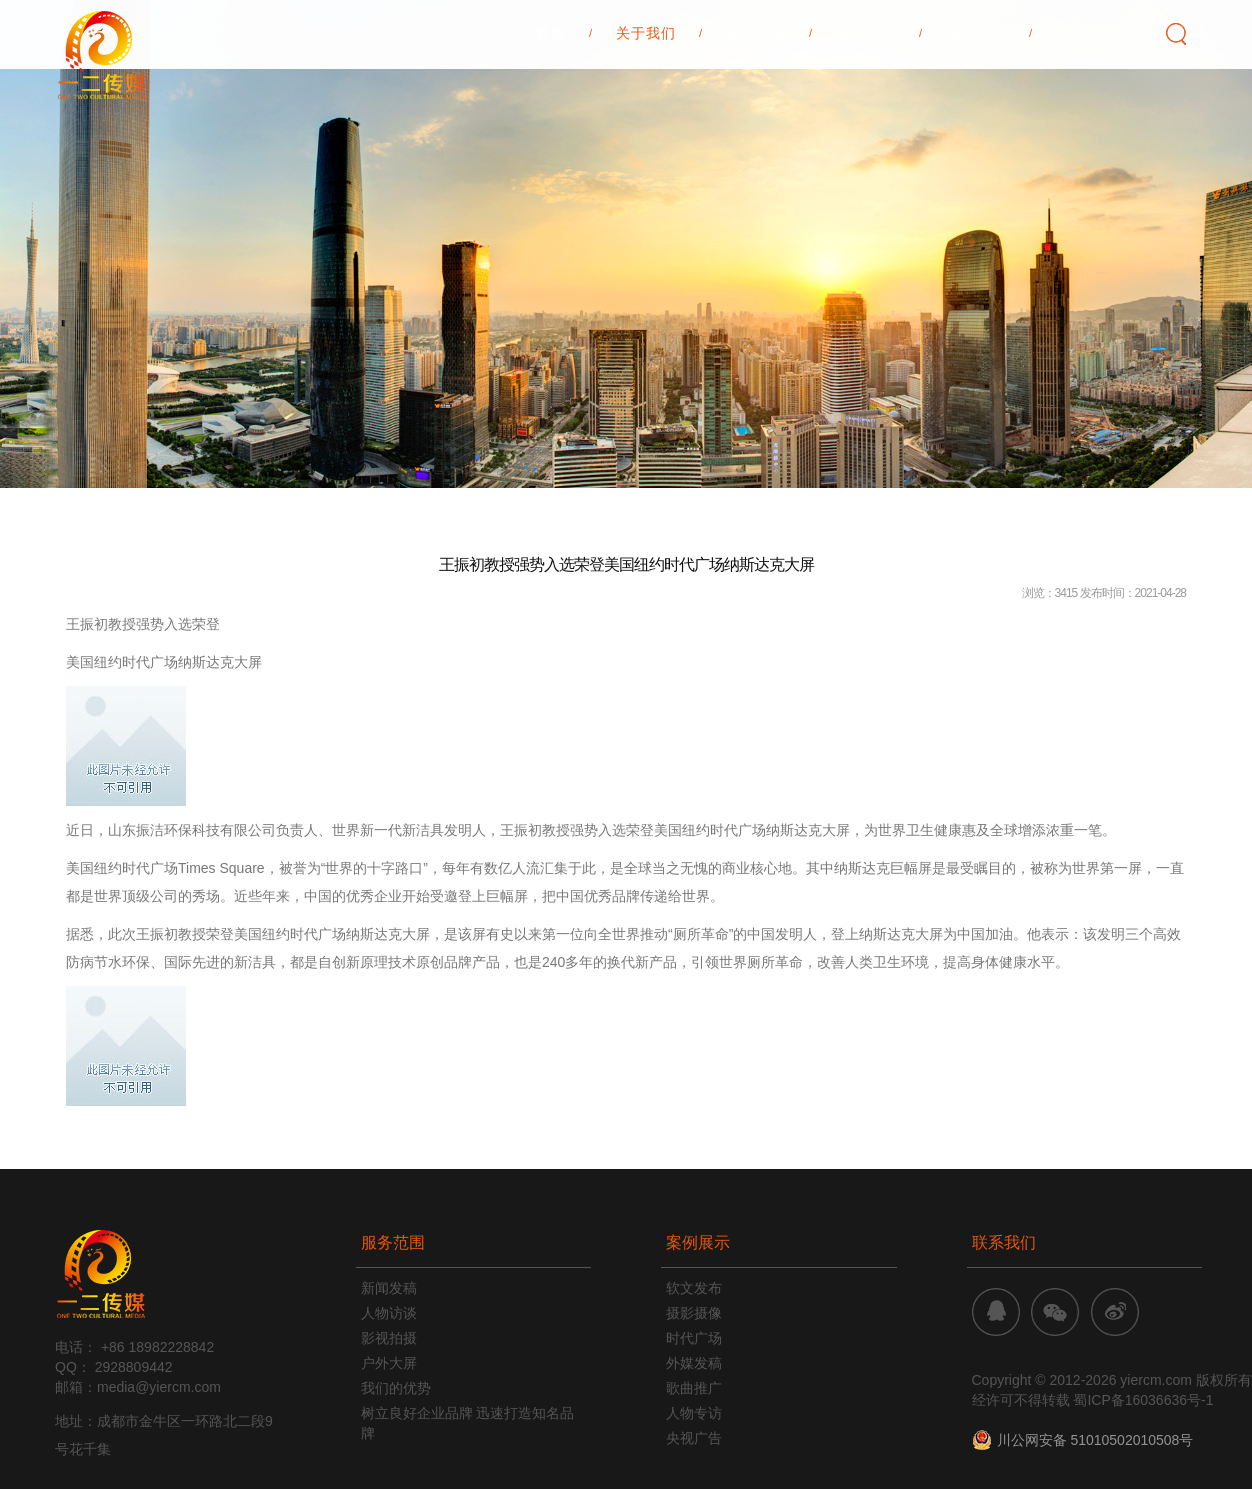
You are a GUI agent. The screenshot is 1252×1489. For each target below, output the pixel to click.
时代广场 (694, 1338)
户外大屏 (389, 1363)
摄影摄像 (694, 1313)
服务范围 (756, 101)
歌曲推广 (694, 1388)
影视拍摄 (389, 1338)
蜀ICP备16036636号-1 (1143, 1400)
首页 (551, 101)
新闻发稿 (389, 1288)
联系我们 (1086, 101)
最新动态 (976, 101)
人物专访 (694, 1413)
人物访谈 (389, 1313)
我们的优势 (396, 1388)
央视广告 (694, 1438)
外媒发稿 (694, 1363)
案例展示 (866, 101)
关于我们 (646, 101)
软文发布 (694, 1288)
